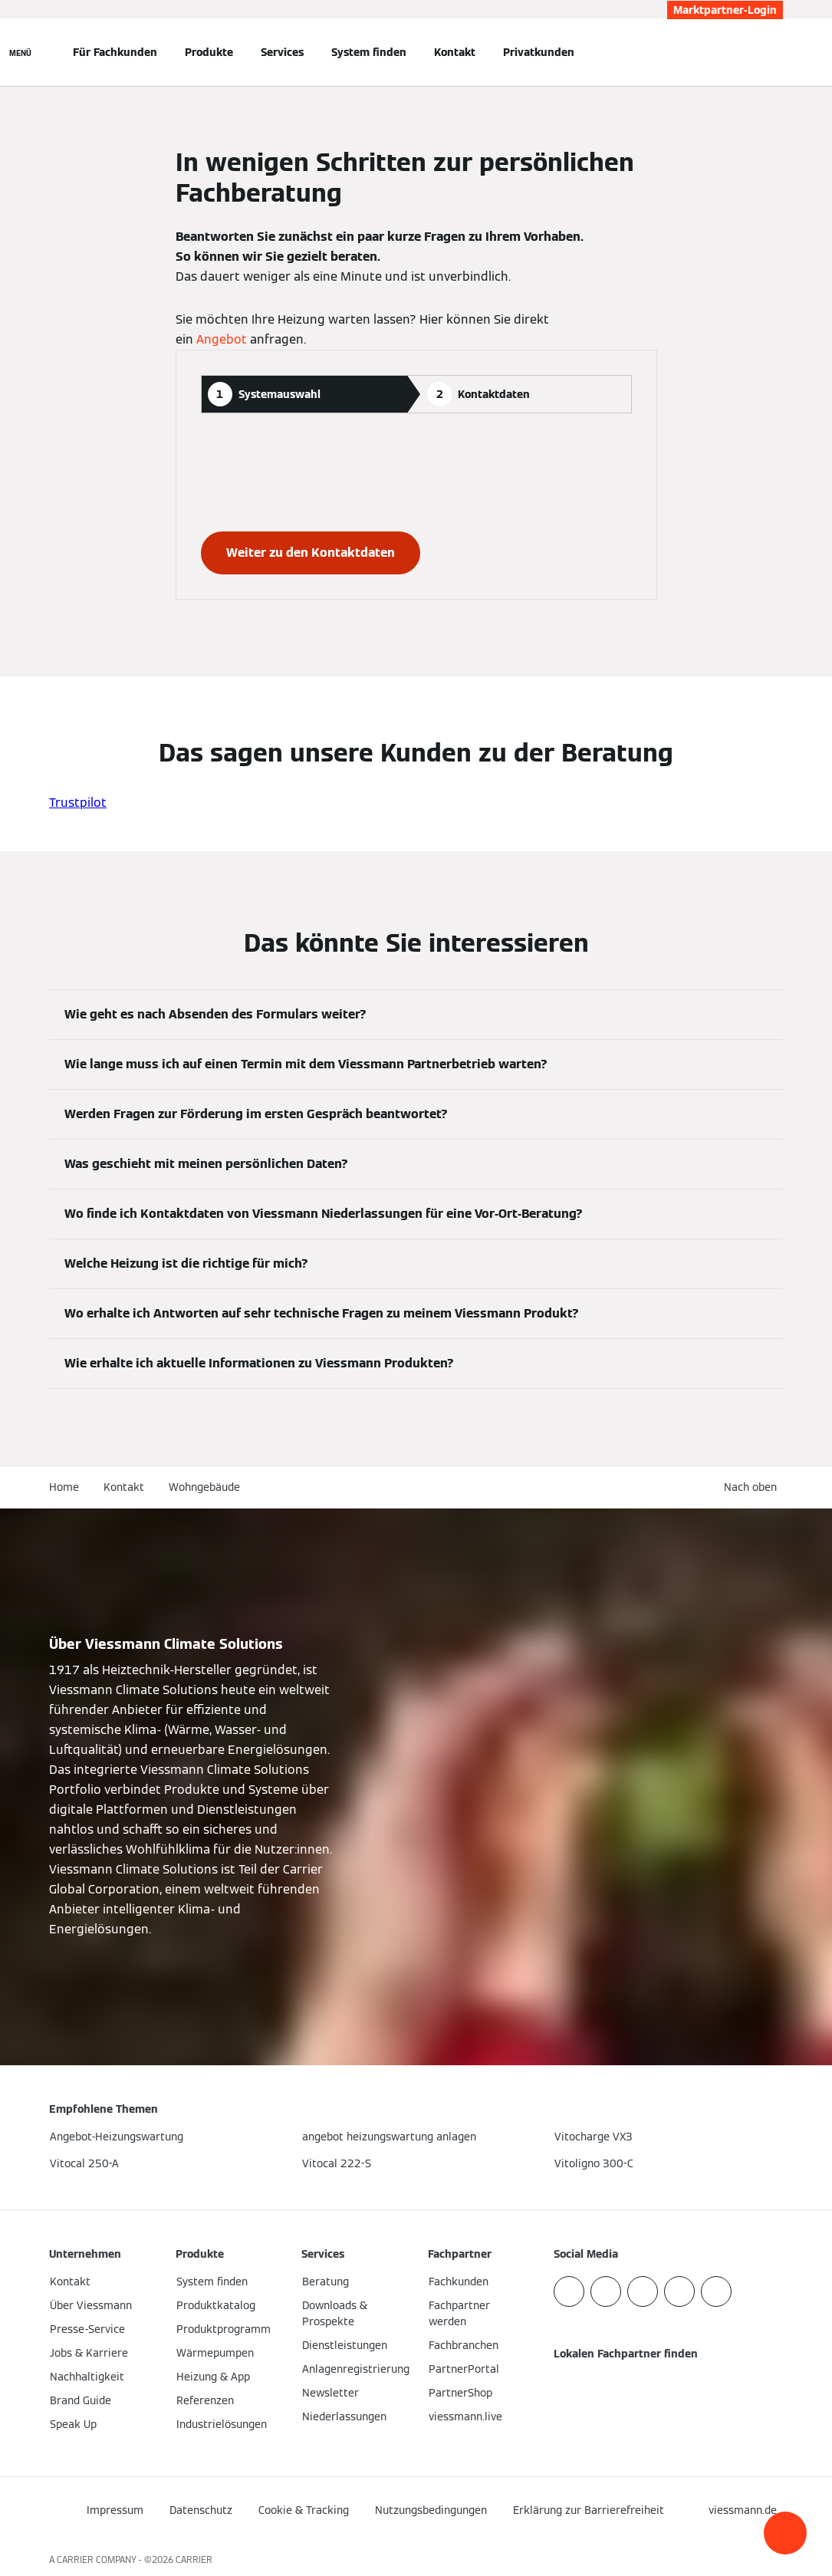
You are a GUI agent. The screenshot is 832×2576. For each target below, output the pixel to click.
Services (282, 52)
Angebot (221, 339)
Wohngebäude (204, 1487)
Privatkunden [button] (538, 52)
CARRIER (194, 2559)
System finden (368, 52)
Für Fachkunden (115, 52)
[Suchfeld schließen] (775, 52)
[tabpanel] (416, 506)
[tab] (304, 394)
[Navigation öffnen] (20, 52)
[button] (785, 2533)
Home (64, 1487)
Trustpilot (78, 803)
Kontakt (454, 52)
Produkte (209, 52)
